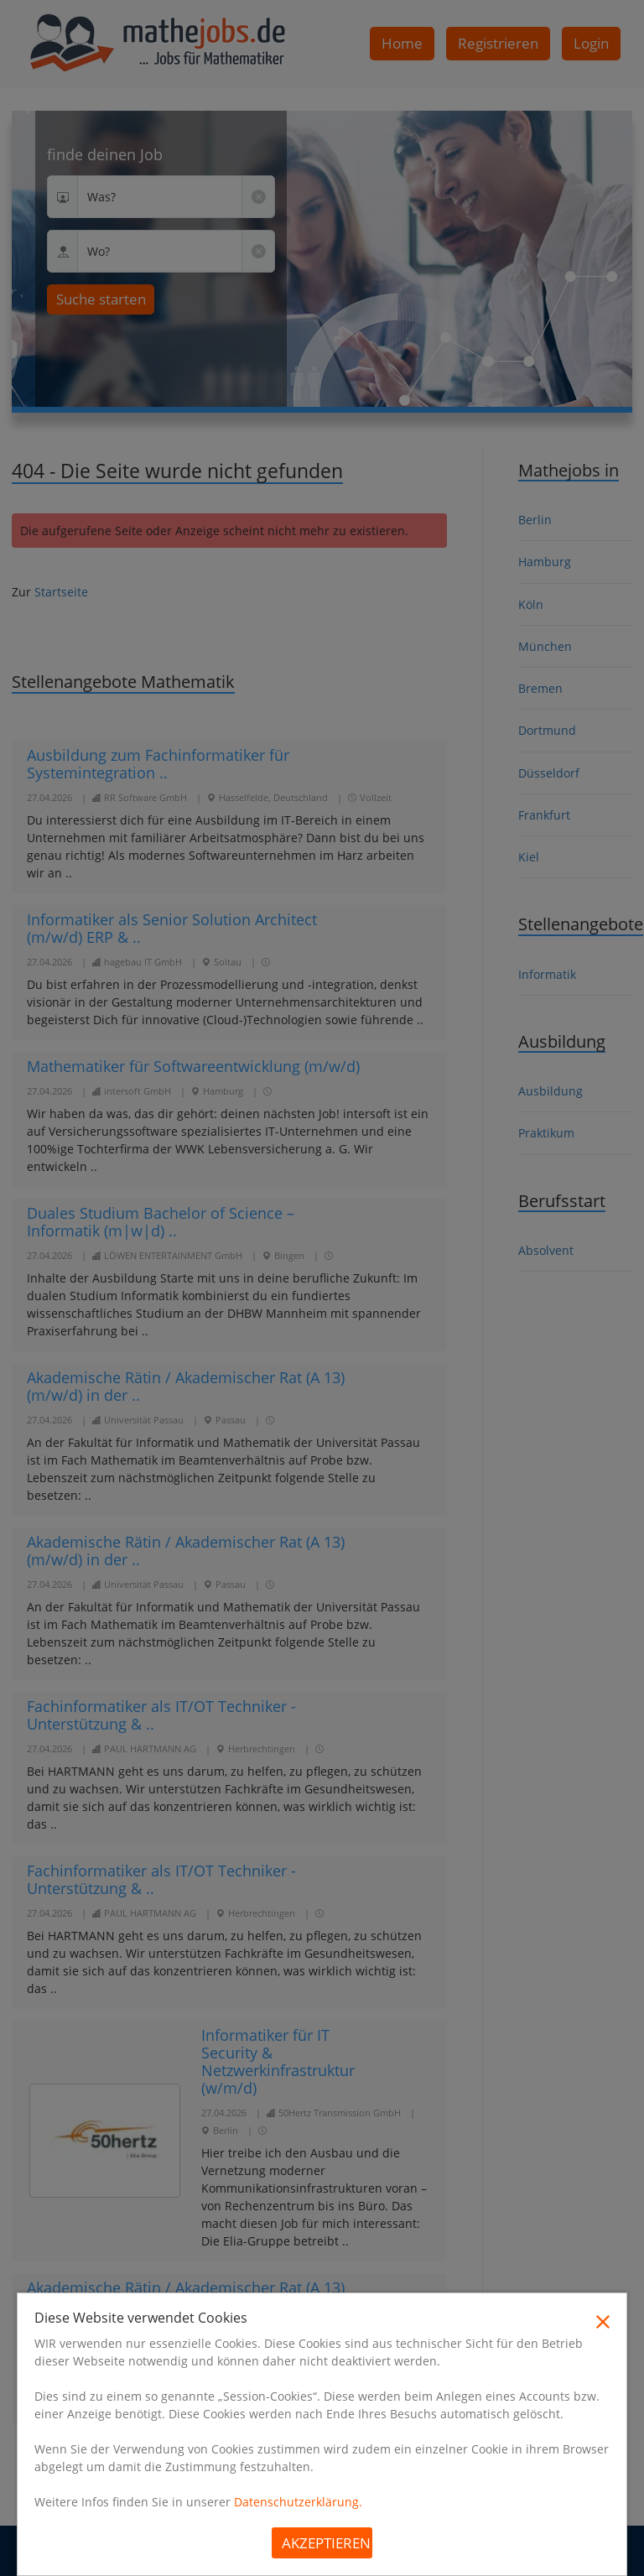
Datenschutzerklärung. (298, 2502)
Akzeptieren (326, 2543)
